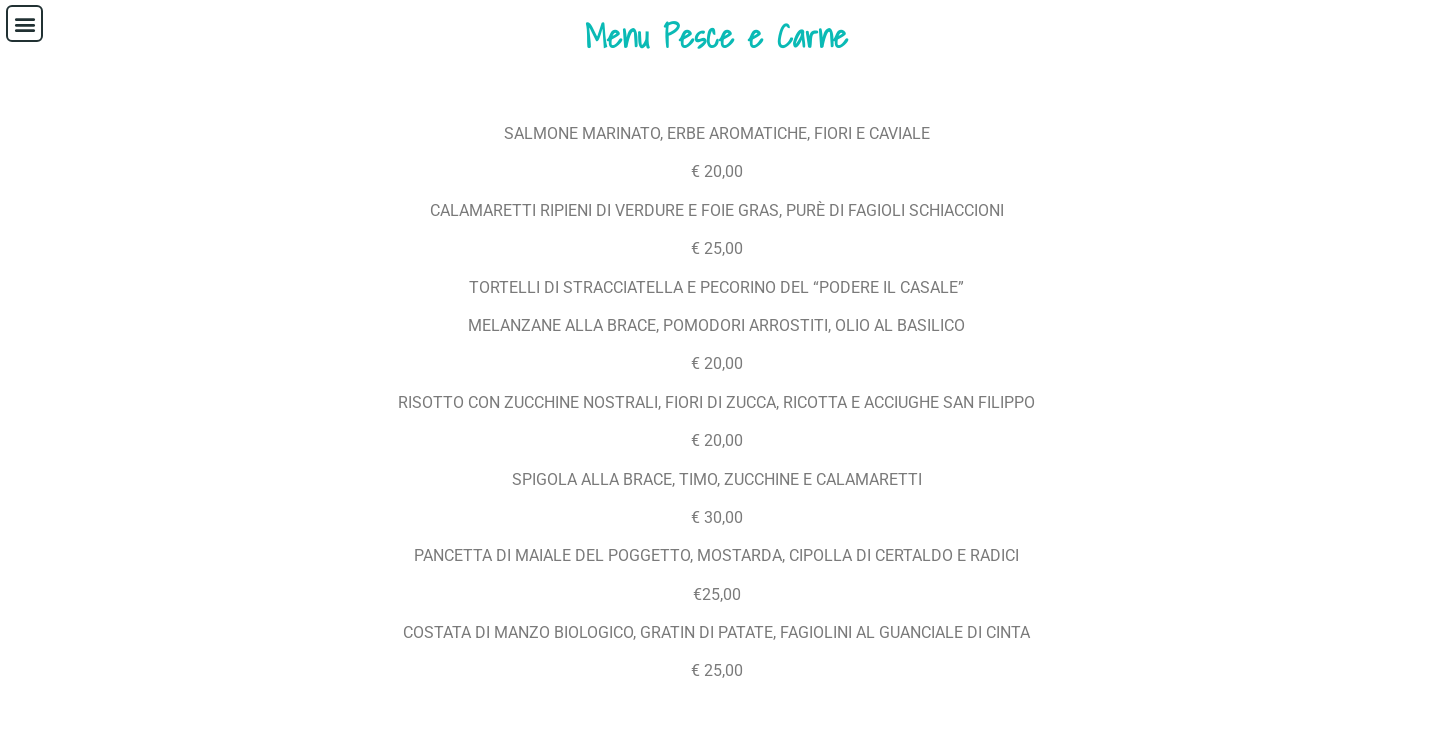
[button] (24, 23)
